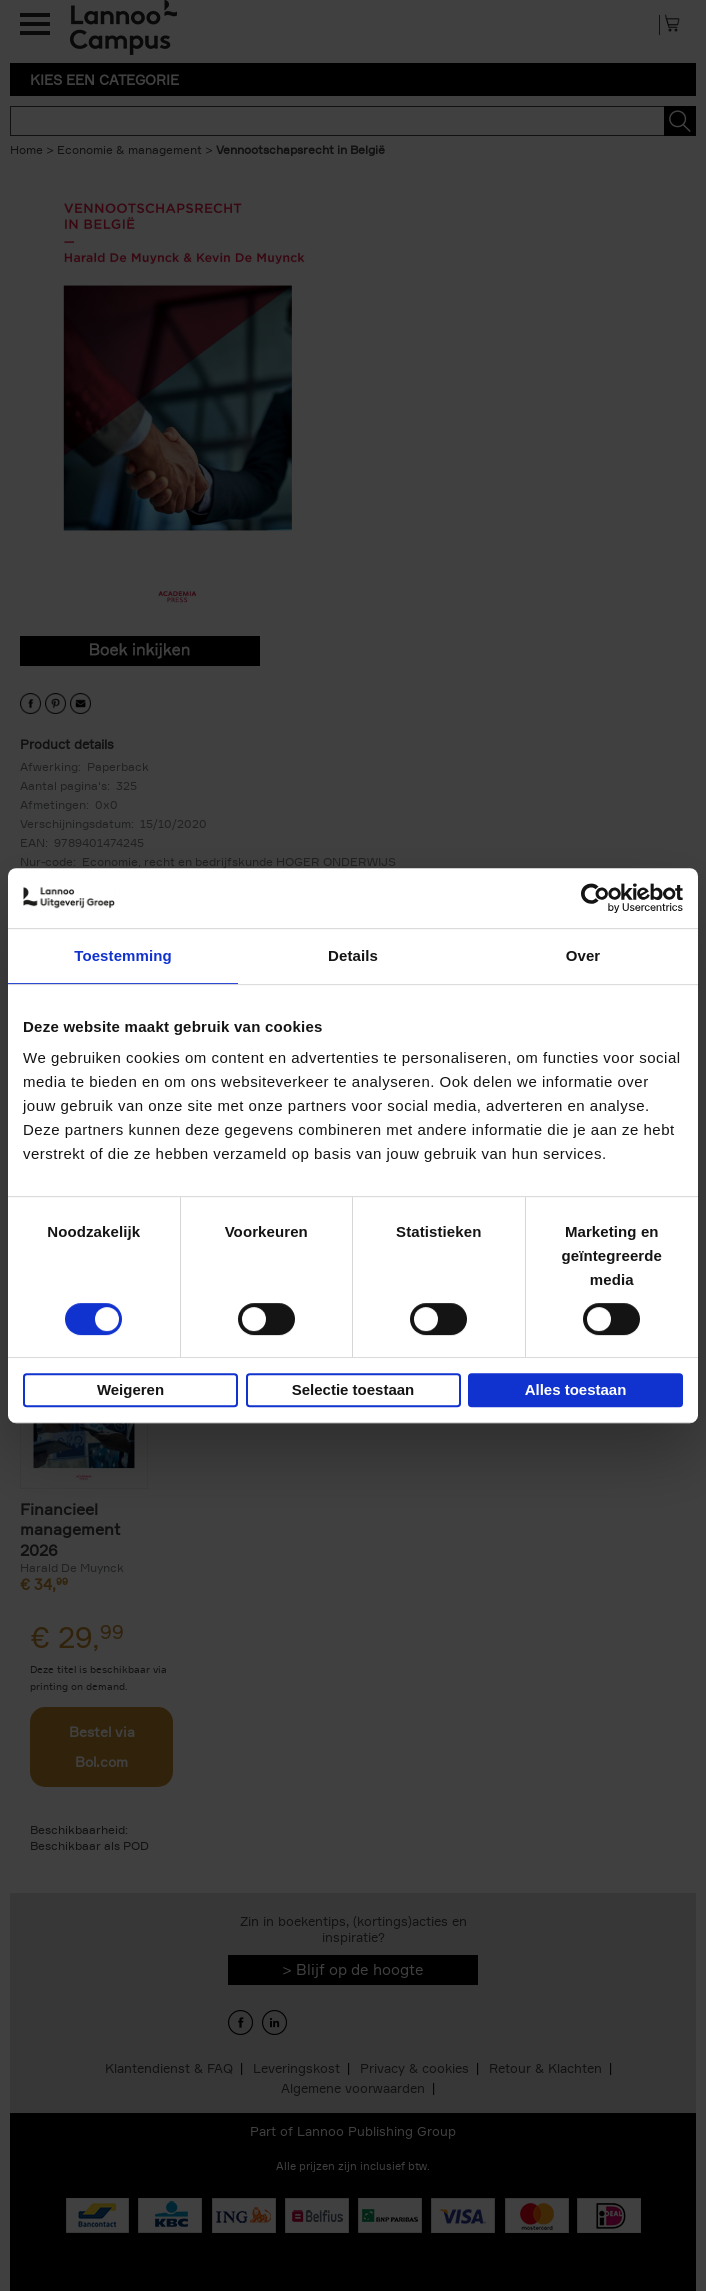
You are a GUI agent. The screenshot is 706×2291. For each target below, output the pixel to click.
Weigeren (130, 1389)
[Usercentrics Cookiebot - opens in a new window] (595, 898)
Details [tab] (353, 955)
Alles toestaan (576, 1389)
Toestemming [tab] (123, 955)
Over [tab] (583, 955)
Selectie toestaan (353, 1389)
